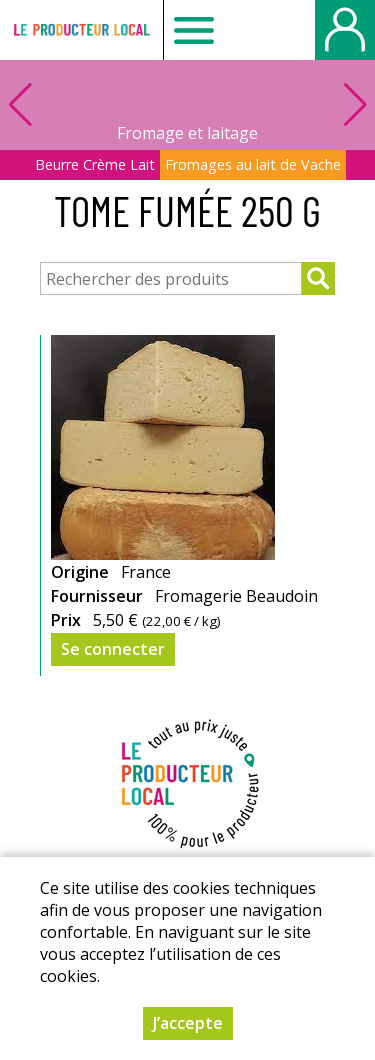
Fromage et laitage (187, 133)
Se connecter (113, 649)
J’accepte (188, 1023)
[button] (355, 105)
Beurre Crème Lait (95, 164)
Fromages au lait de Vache (253, 164)
